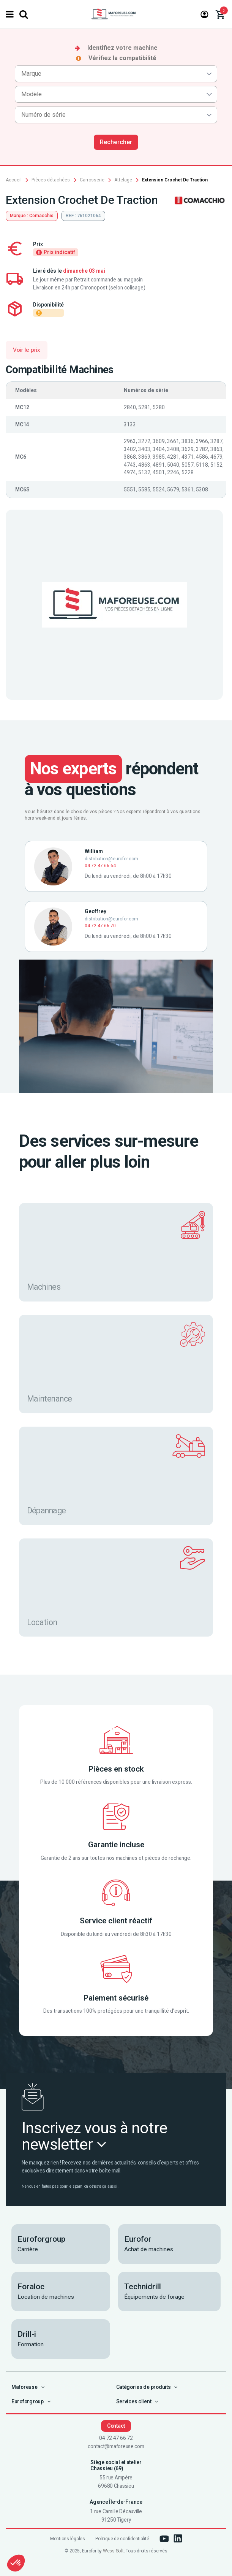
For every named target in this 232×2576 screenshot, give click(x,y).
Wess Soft (113, 2551)
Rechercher (116, 142)
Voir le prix (26, 349)
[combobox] (116, 73)
